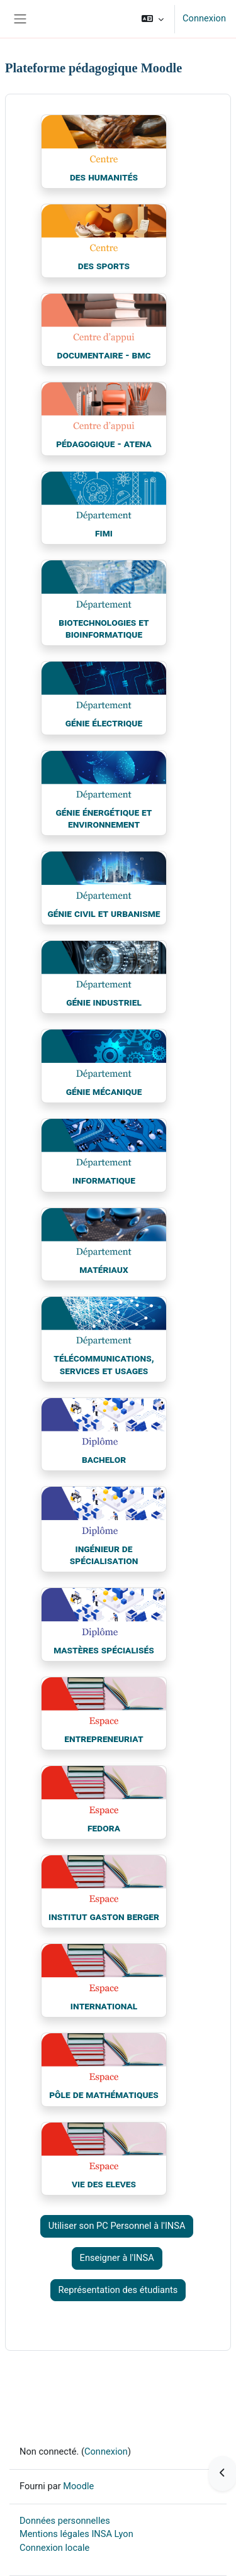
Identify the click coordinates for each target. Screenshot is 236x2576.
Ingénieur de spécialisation (104, 1555)
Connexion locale (54, 2547)
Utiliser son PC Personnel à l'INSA (117, 2225)
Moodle (78, 2486)
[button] (152, 19)
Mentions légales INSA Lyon (76, 2534)
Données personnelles (65, 2520)
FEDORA (103, 1828)
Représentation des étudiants (118, 2290)
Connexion (204, 18)
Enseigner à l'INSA (117, 2257)
